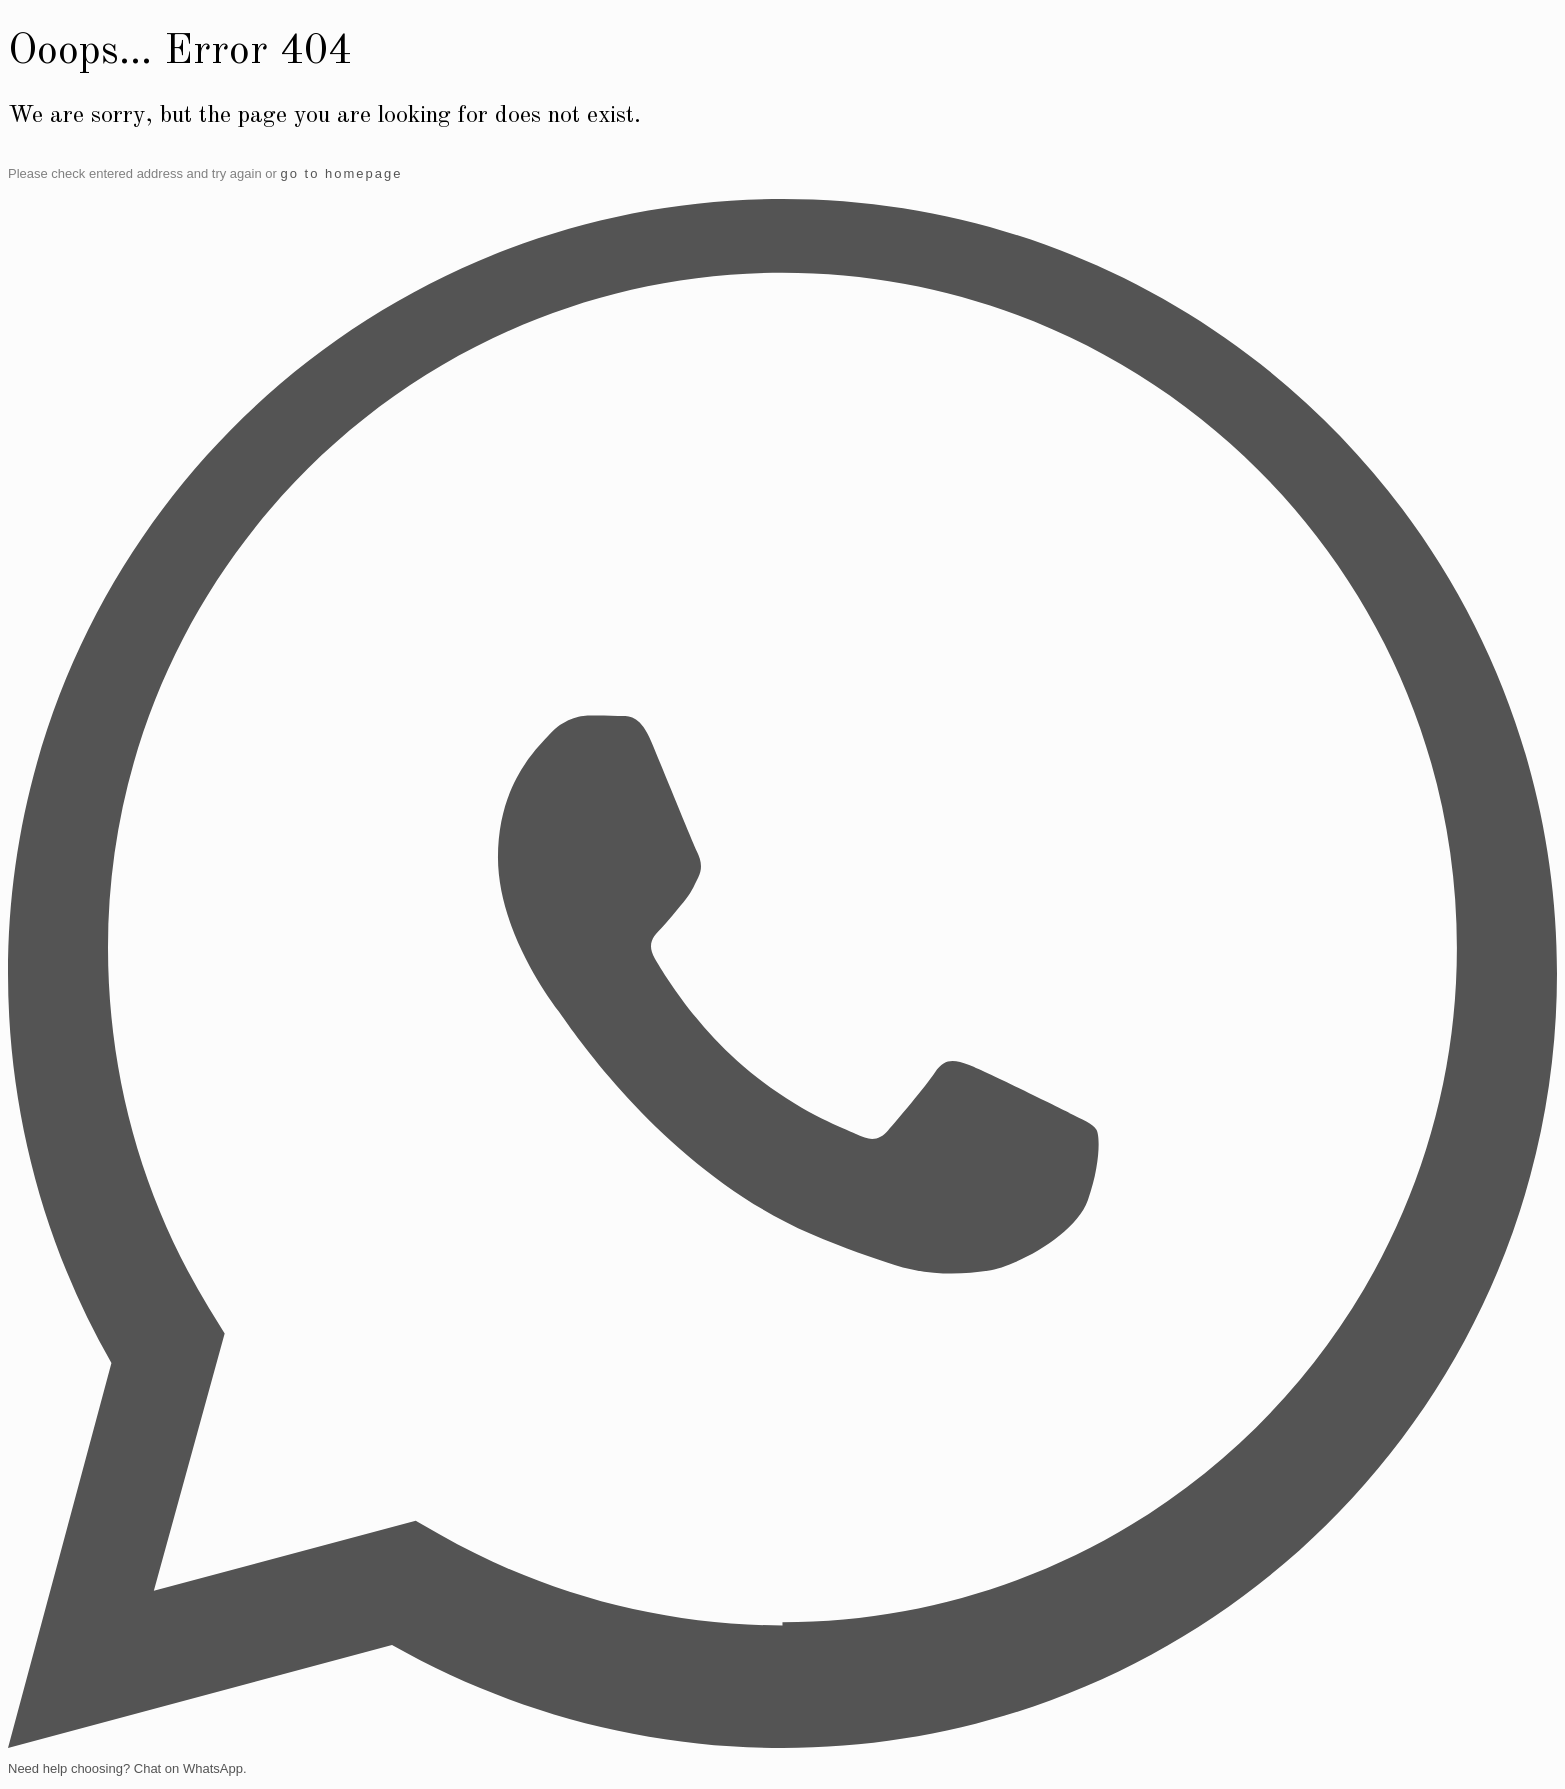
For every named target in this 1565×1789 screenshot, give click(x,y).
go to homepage (341, 173)
